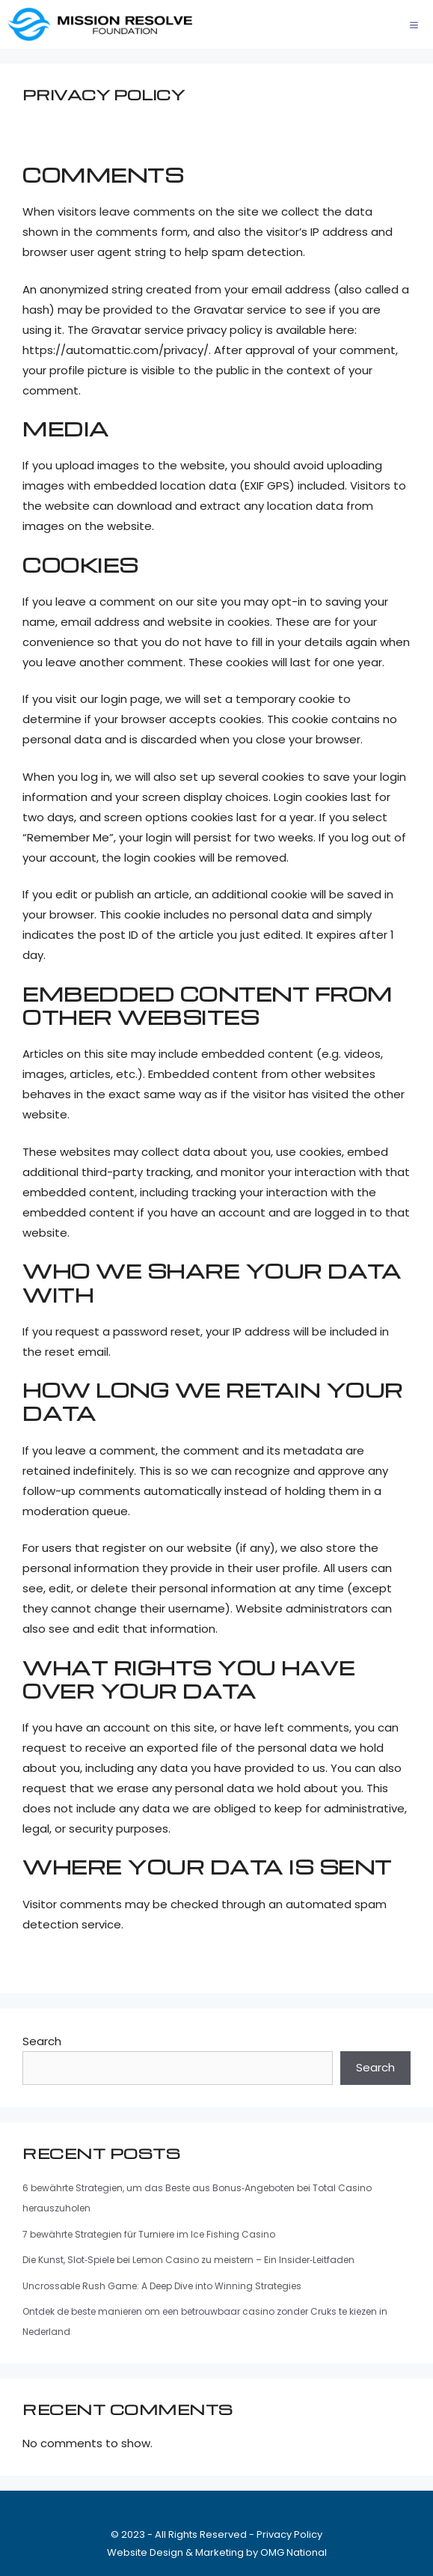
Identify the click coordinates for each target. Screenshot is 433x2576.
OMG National (293, 2552)
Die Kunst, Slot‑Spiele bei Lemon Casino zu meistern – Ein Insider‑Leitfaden (188, 2259)
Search (41, 2041)
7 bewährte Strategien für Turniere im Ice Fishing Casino (148, 2234)
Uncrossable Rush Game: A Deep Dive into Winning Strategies (161, 2286)
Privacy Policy (289, 2534)
